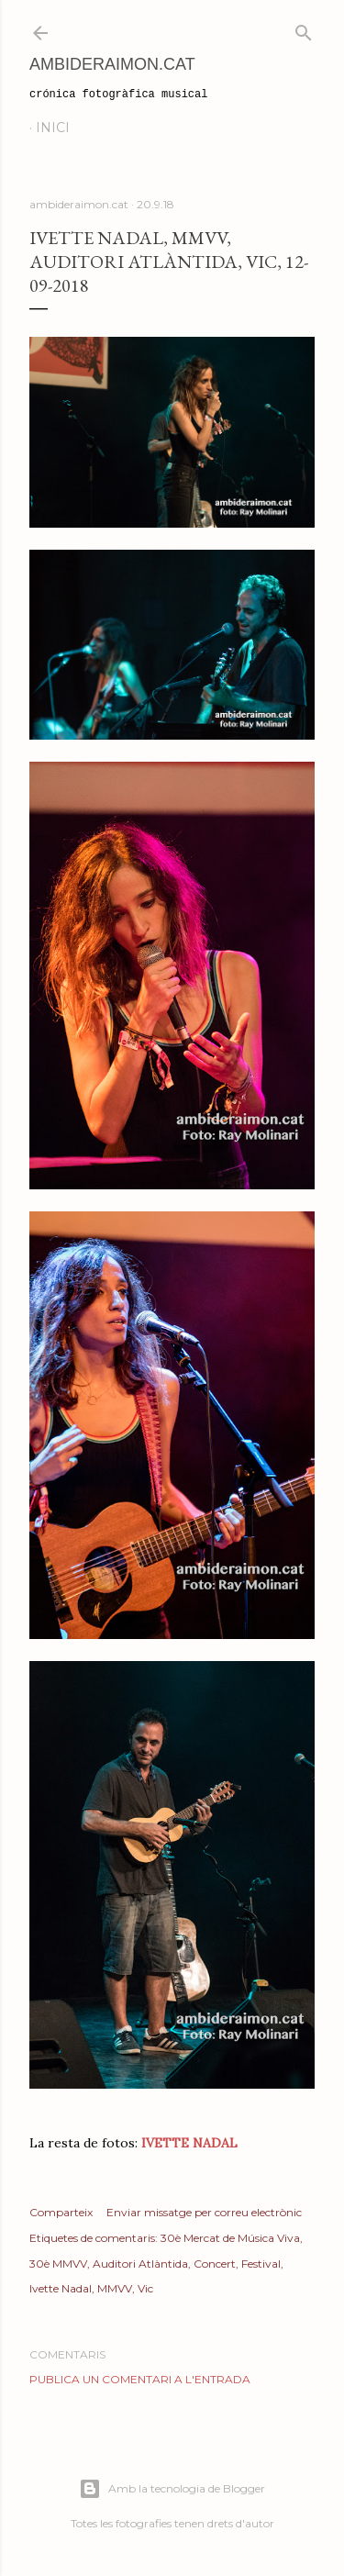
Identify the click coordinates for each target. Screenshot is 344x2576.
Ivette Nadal (60, 2288)
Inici (53, 127)
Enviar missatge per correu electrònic (204, 2212)
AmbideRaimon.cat (112, 64)
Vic (145, 2288)
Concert (215, 2263)
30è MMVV (58, 2263)
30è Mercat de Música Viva (230, 2238)
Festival (261, 2263)
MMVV (114, 2288)
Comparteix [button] (61, 2212)
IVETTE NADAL (189, 2143)
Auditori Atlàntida (140, 2263)
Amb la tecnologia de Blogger (172, 2489)
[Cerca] (304, 29)
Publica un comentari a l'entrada (139, 2379)
